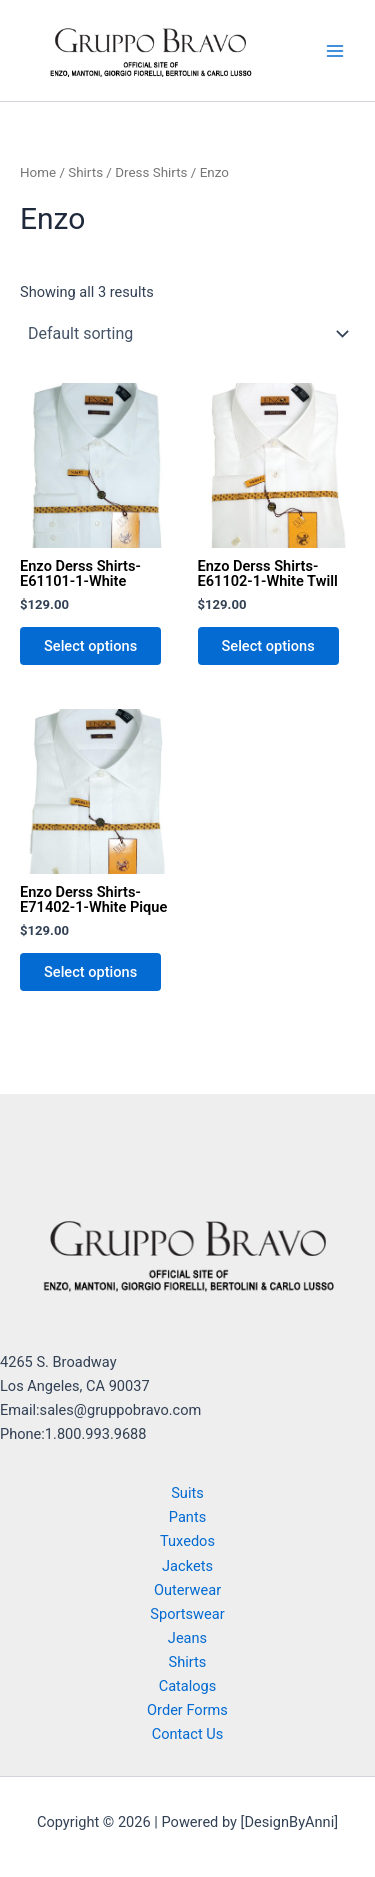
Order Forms (187, 1710)
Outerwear (187, 1590)
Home (38, 172)
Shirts (85, 172)
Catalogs (188, 1686)
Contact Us (188, 1734)
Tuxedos (187, 1541)
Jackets (187, 1566)
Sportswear (187, 1614)
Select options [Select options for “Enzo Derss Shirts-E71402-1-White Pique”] (90, 972)
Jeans (187, 1638)
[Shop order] (187, 334)
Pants (187, 1517)
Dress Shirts (151, 172)
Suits (187, 1493)
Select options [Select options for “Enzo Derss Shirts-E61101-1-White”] (90, 646)
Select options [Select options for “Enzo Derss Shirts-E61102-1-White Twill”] (268, 646)
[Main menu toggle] (335, 50)
